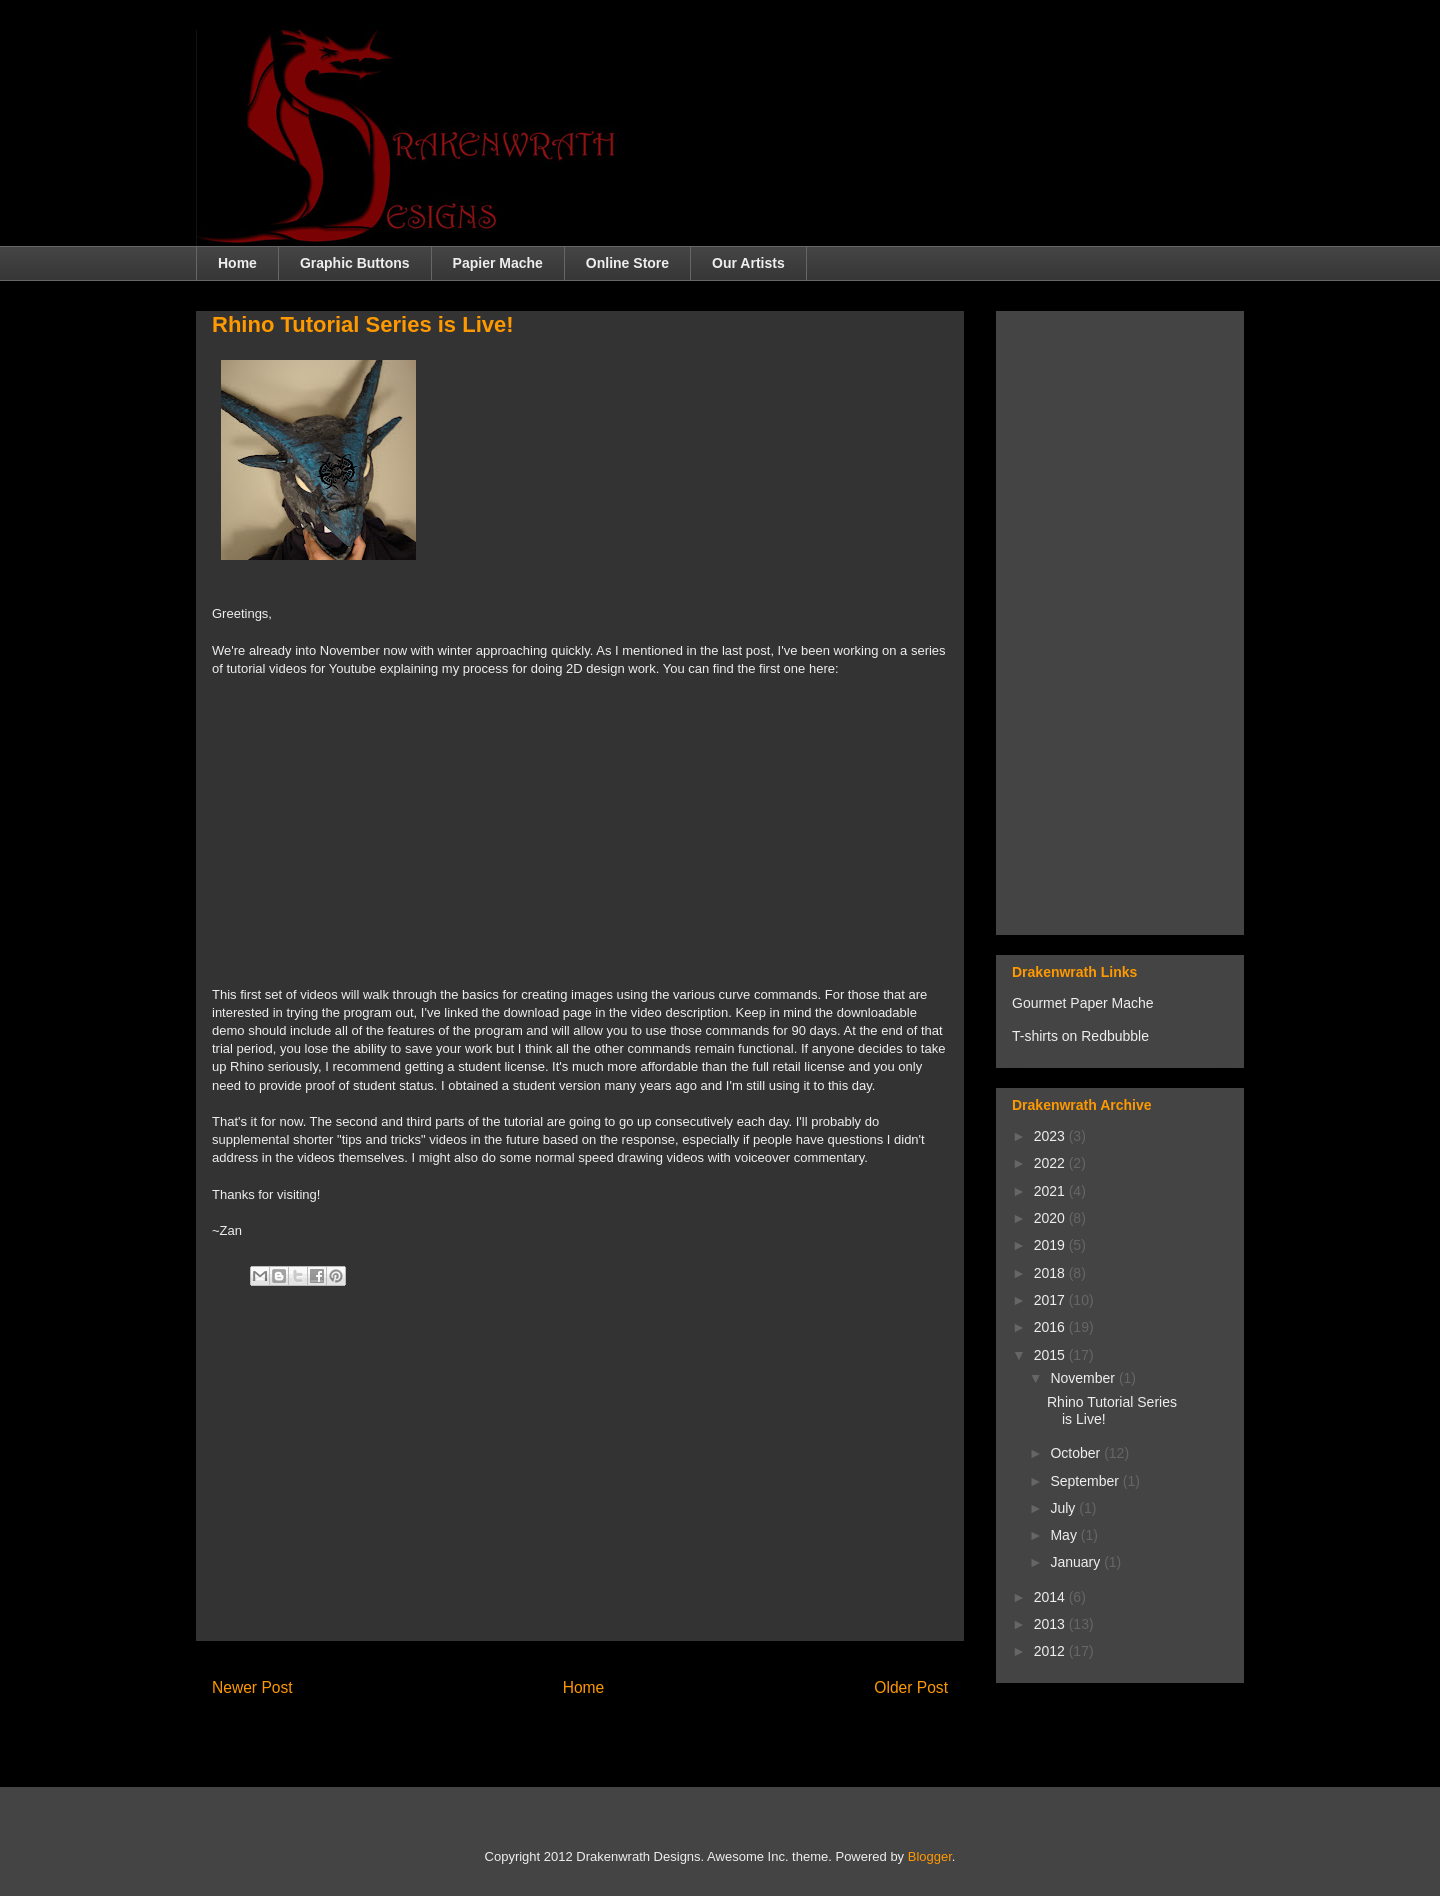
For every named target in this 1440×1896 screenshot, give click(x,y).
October (1077, 1453)
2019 (1051, 1245)
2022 (1051, 1163)
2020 (1051, 1218)
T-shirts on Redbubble (1080, 1036)
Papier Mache (498, 263)
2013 (1051, 1624)
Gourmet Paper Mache (1083, 1003)
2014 (1051, 1597)
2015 (1051, 1355)
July (1064, 1508)
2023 (1051, 1136)
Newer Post (252, 1687)
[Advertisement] (580, 1485)
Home (237, 263)
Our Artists (748, 263)
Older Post (911, 1687)
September (1086, 1481)
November (1084, 1378)
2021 (1051, 1191)
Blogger (930, 1856)
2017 (1051, 1300)
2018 (1051, 1273)
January (1077, 1562)
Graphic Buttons (355, 263)
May (1065, 1535)
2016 (1051, 1327)
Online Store (627, 263)
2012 (1051, 1651)
